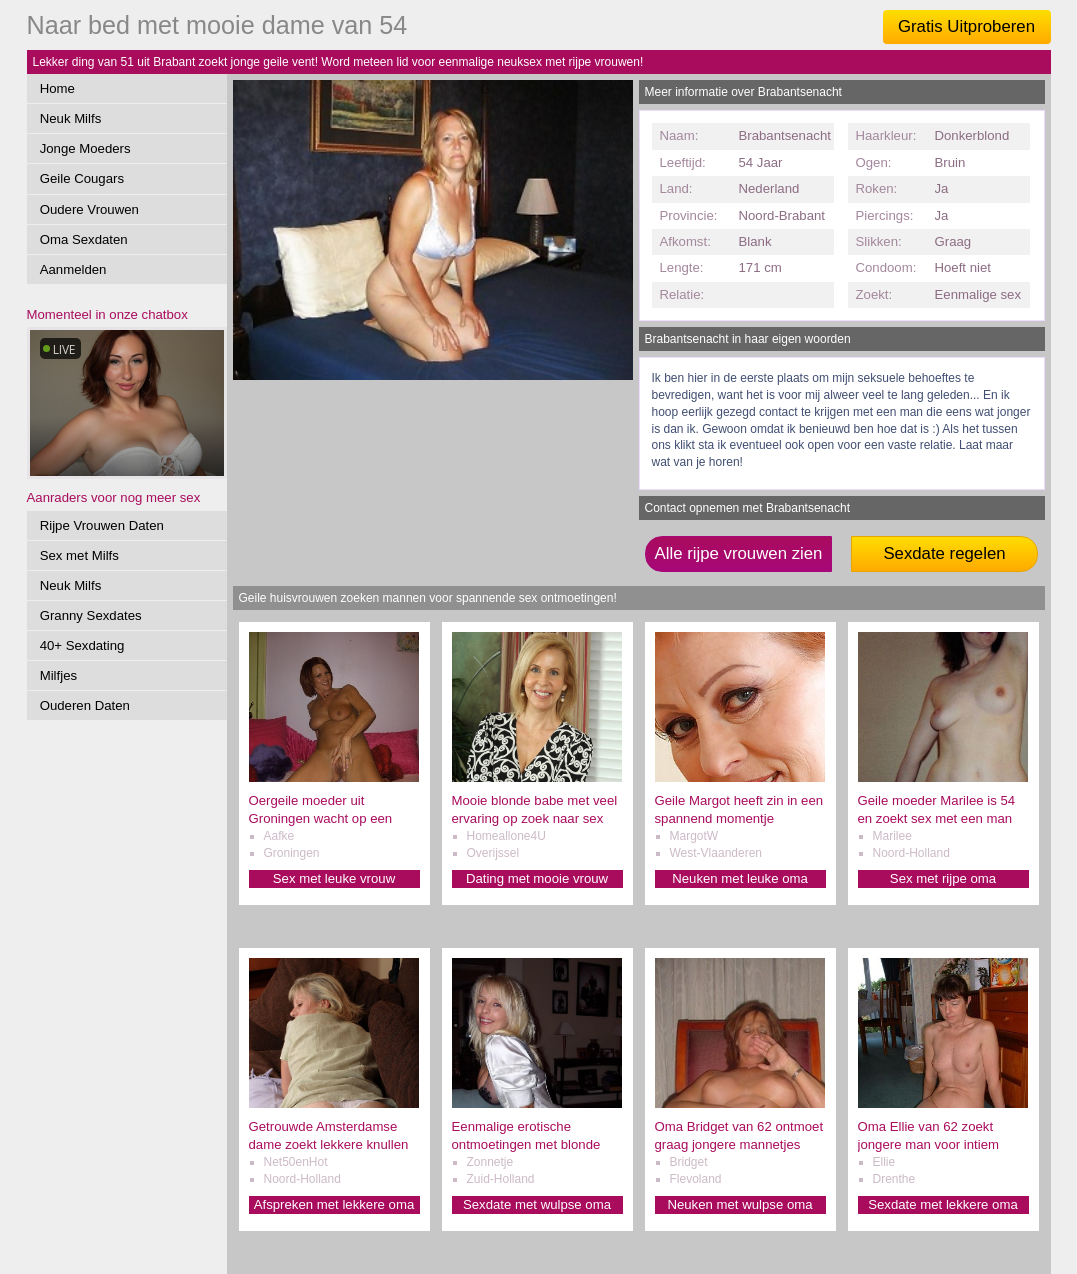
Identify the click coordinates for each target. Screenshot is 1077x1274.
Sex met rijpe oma (943, 878)
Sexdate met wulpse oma (537, 1204)
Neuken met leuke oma (740, 878)
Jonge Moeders (85, 148)
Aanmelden (73, 269)
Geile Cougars (82, 178)
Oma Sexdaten (84, 239)
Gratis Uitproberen (966, 26)
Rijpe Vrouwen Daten (102, 525)
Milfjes (58, 675)
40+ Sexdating (82, 645)
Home (57, 88)
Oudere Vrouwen (89, 209)
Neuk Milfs (71, 118)
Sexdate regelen (944, 553)
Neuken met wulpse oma (739, 1204)
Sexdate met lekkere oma (943, 1204)
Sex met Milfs (79, 555)
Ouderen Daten (85, 705)
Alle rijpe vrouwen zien (739, 553)
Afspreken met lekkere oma (334, 1204)
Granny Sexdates (91, 615)
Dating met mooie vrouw (537, 878)
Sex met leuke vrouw (334, 878)
